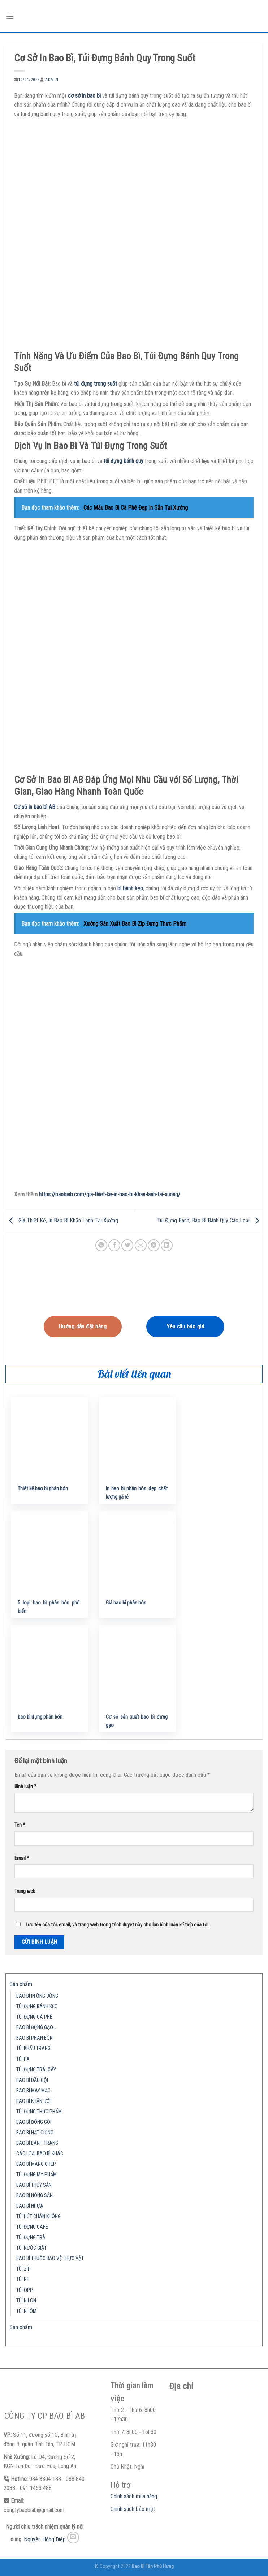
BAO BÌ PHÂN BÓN (34, 2038)
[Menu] (9, 16)
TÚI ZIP (23, 2269)
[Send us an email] (73, 2537)
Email (21, 1858)
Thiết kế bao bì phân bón (43, 1489)
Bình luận (25, 1786)
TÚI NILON (26, 2301)
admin (51, 79)
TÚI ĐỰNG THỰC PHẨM (39, 2112)
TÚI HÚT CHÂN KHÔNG (38, 2216)
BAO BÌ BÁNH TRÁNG (37, 2143)
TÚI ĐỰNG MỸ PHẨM (36, 2175)
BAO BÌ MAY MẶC (33, 2091)
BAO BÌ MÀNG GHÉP (36, 2164)
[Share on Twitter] (127, 1245)
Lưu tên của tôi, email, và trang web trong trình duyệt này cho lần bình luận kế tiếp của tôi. (117, 1925)
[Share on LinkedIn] (167, 1245)
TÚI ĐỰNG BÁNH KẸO (37, 2006)
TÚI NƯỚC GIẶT (31, 2248)
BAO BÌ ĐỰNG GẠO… (36, 2027)
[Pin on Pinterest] (154, 1245)
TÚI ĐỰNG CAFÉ (32, 2227)
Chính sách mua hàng (134, 2496)
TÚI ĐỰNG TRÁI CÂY (36, 2070)
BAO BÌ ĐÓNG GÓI (33, 2122)
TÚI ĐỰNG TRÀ (31, 2237)
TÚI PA (23, 2059)
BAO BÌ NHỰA (29, 2206)
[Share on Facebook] (114, 1245)
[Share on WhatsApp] (101, 1245)
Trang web (24, 1891)
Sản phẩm (20, 1984)
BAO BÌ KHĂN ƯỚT (34, 2101)
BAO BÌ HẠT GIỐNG (34, 2133)
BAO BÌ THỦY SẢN (34, 2185)
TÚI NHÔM (26, 2311)
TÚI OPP (24, 2290)
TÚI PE (22, 2279)
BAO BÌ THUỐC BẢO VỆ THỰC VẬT (50, 2258)
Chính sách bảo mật (133, 2509)
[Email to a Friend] (141, 1245)
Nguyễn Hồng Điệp (45, 2539)
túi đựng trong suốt (95, 383)
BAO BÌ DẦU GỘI (32, 2080)
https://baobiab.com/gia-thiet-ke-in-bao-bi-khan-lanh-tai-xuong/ (109, 1194)
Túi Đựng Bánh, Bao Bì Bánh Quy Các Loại (210, 1220)
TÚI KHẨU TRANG (33, 2048)
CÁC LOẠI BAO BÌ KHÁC (39, 2154)
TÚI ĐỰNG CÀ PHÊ (34, 2017)
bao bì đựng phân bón (40, 1717)
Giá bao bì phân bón (126, 1603)
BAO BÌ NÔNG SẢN (34, 2196)
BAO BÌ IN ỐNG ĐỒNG (37, 1996)
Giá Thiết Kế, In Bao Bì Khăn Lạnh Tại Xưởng (61, 1220)
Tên (19, 1825)
